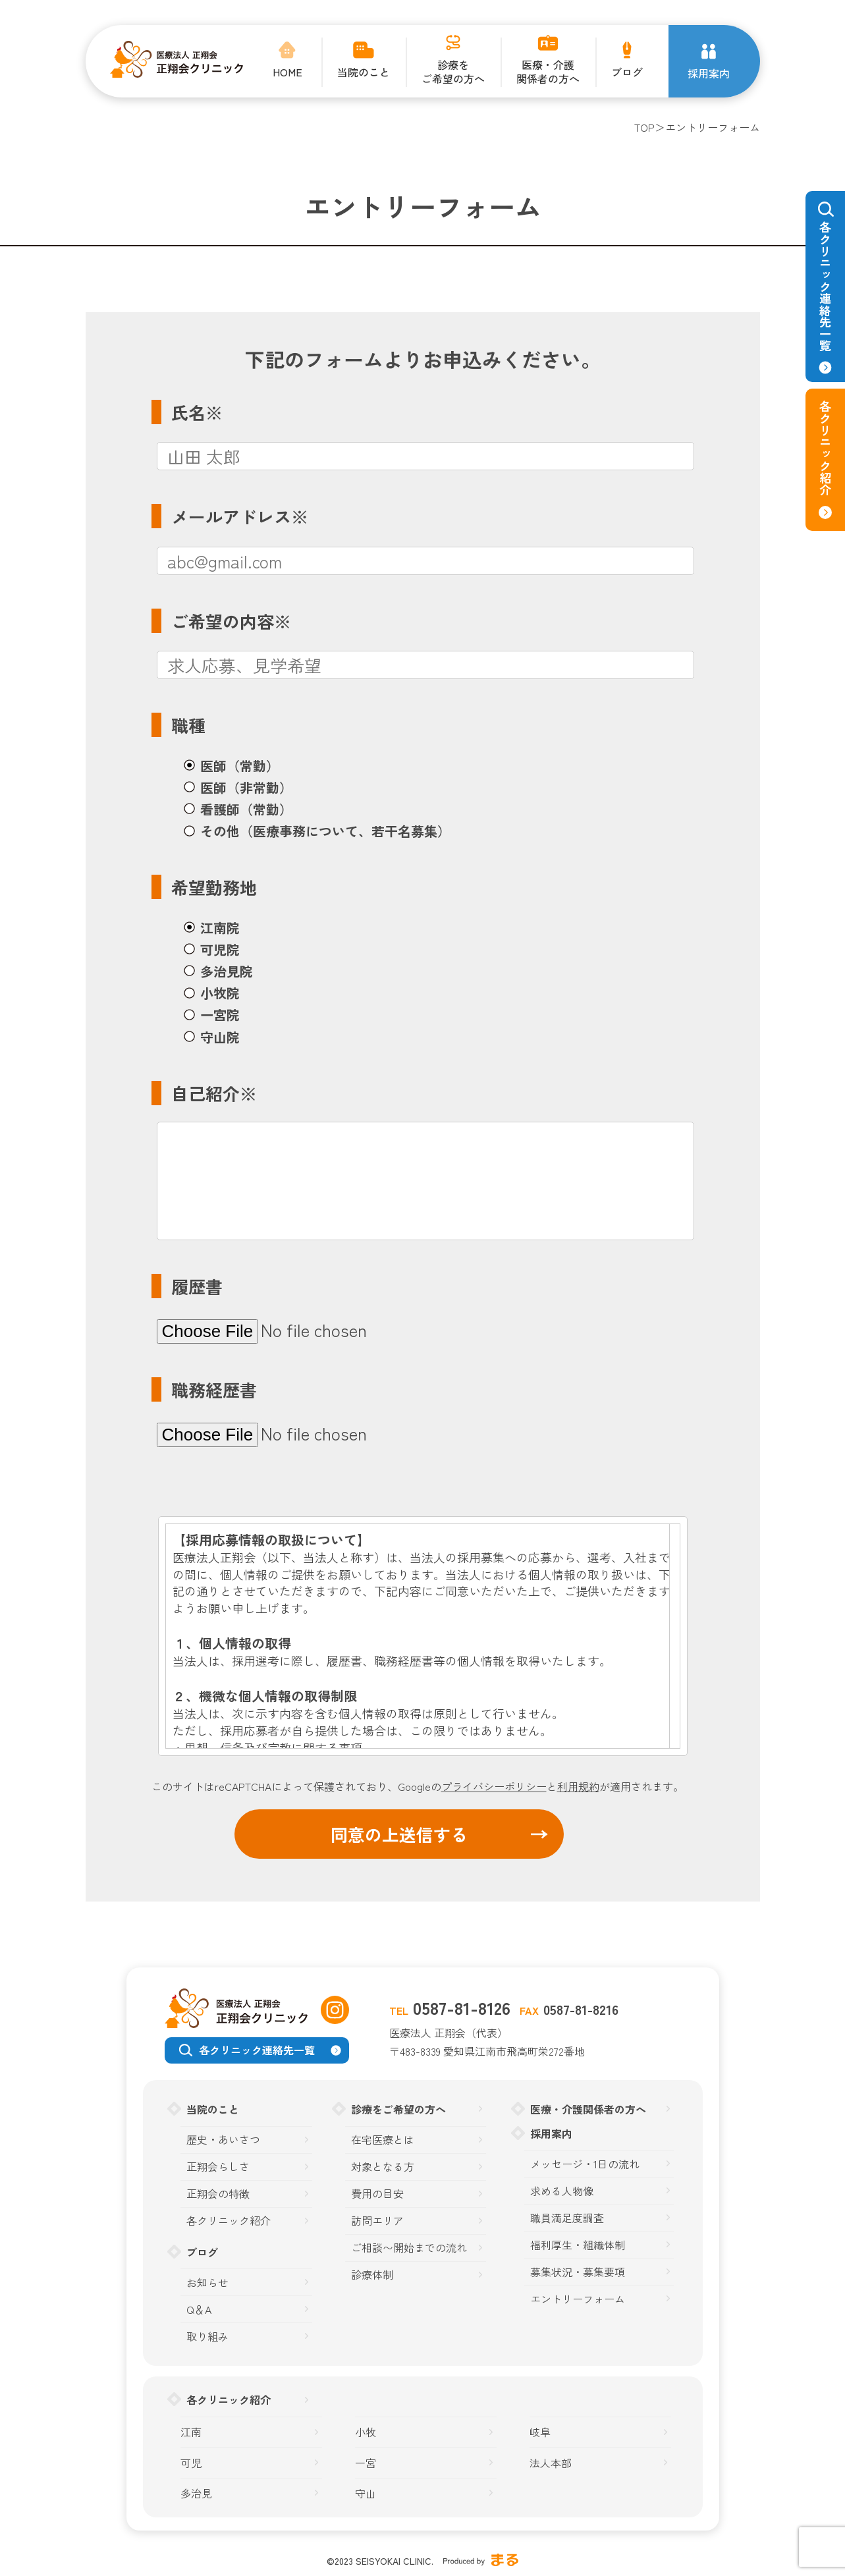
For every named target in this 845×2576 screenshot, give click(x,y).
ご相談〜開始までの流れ (409, 2247)
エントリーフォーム (577, 2299)
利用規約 (578, 1786)
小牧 (365, 2432)
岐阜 (540, 2432)
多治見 (196, 2493)
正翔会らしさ (218, 2166)
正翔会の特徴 (218, 2193)
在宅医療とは (382, 2139)
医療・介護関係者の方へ (588, 2109)
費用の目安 (377, 2193)
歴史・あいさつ (223, 2139)
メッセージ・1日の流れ (585, 2164)
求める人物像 (561, 2191)
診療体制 (372, 2274)
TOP (644, 127)
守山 (365, 2493)
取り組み (207, 2336)
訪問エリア (377, 2220)
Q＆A (198, 2309)
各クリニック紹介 (228, 2220)
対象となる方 (382, 2166)
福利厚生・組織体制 (577, 2245)
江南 (191, 2432)
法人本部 (551, 2463)
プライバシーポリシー (494, 1786)
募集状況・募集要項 (577, 2272)
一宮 (365, 2463)
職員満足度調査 (567, 2218)
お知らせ (207, 2282)
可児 (191, 2463)
